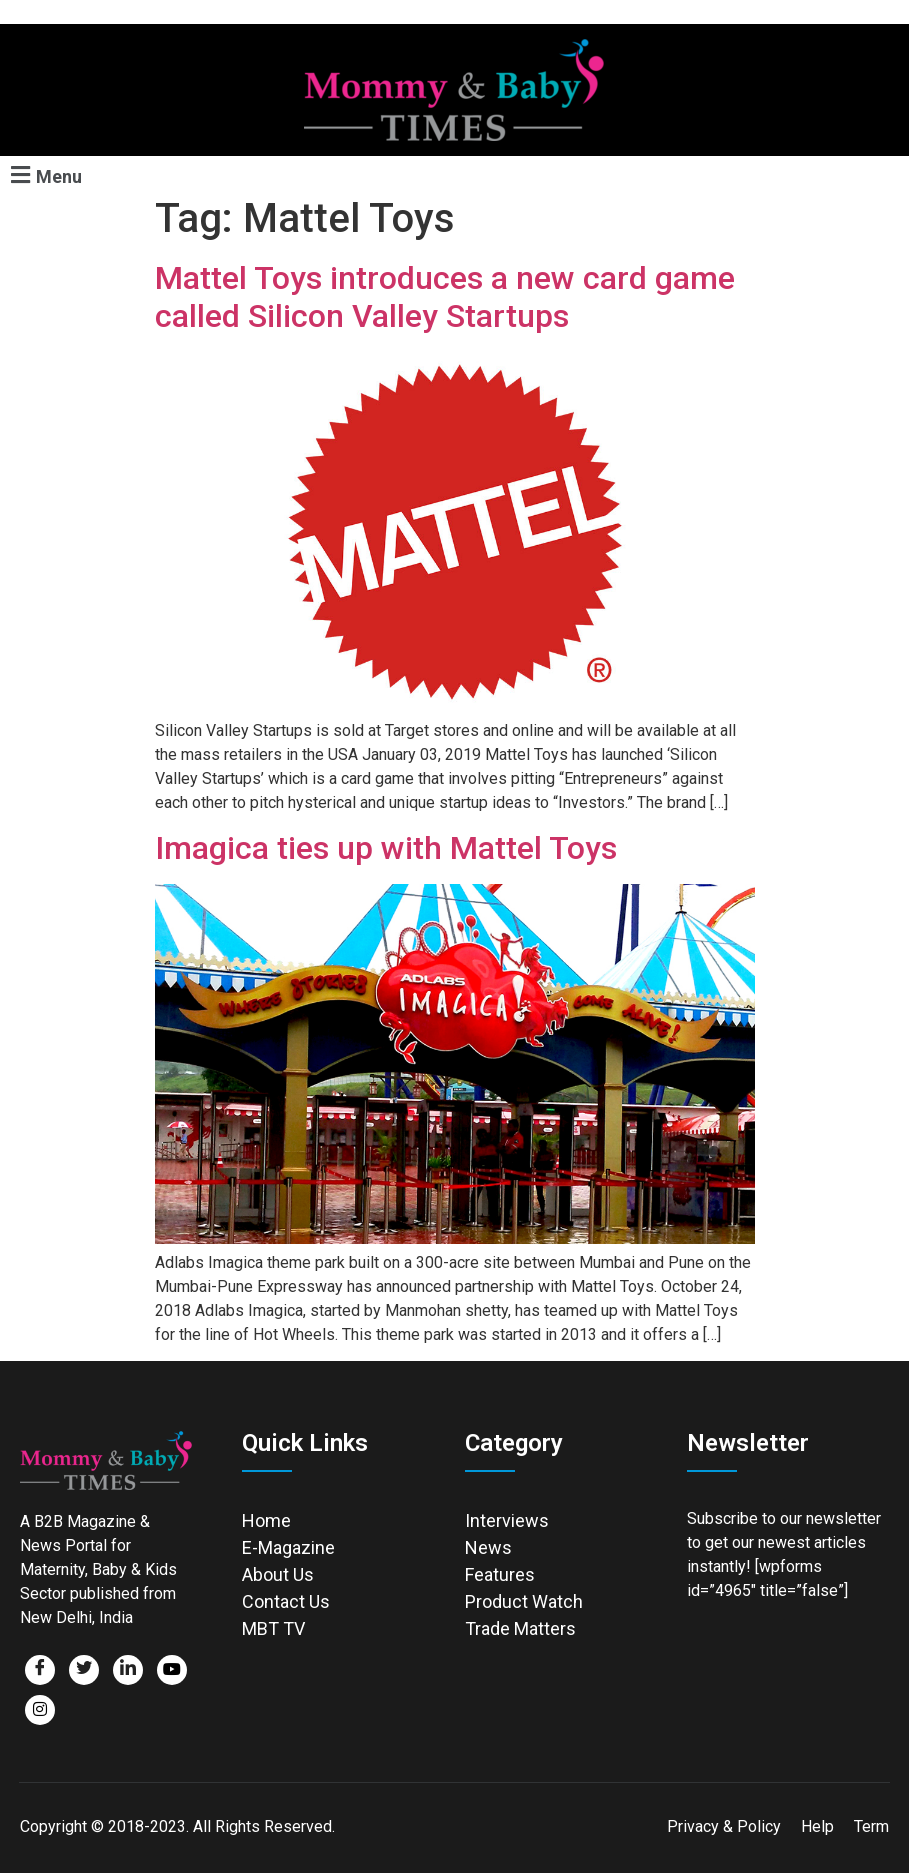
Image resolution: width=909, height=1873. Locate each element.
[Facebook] (40, 1670)
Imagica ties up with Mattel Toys (386, 848)
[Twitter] (84, 1670)
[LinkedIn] (128, 1670)
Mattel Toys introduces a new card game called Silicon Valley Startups (445, 297)
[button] (44, 174)
